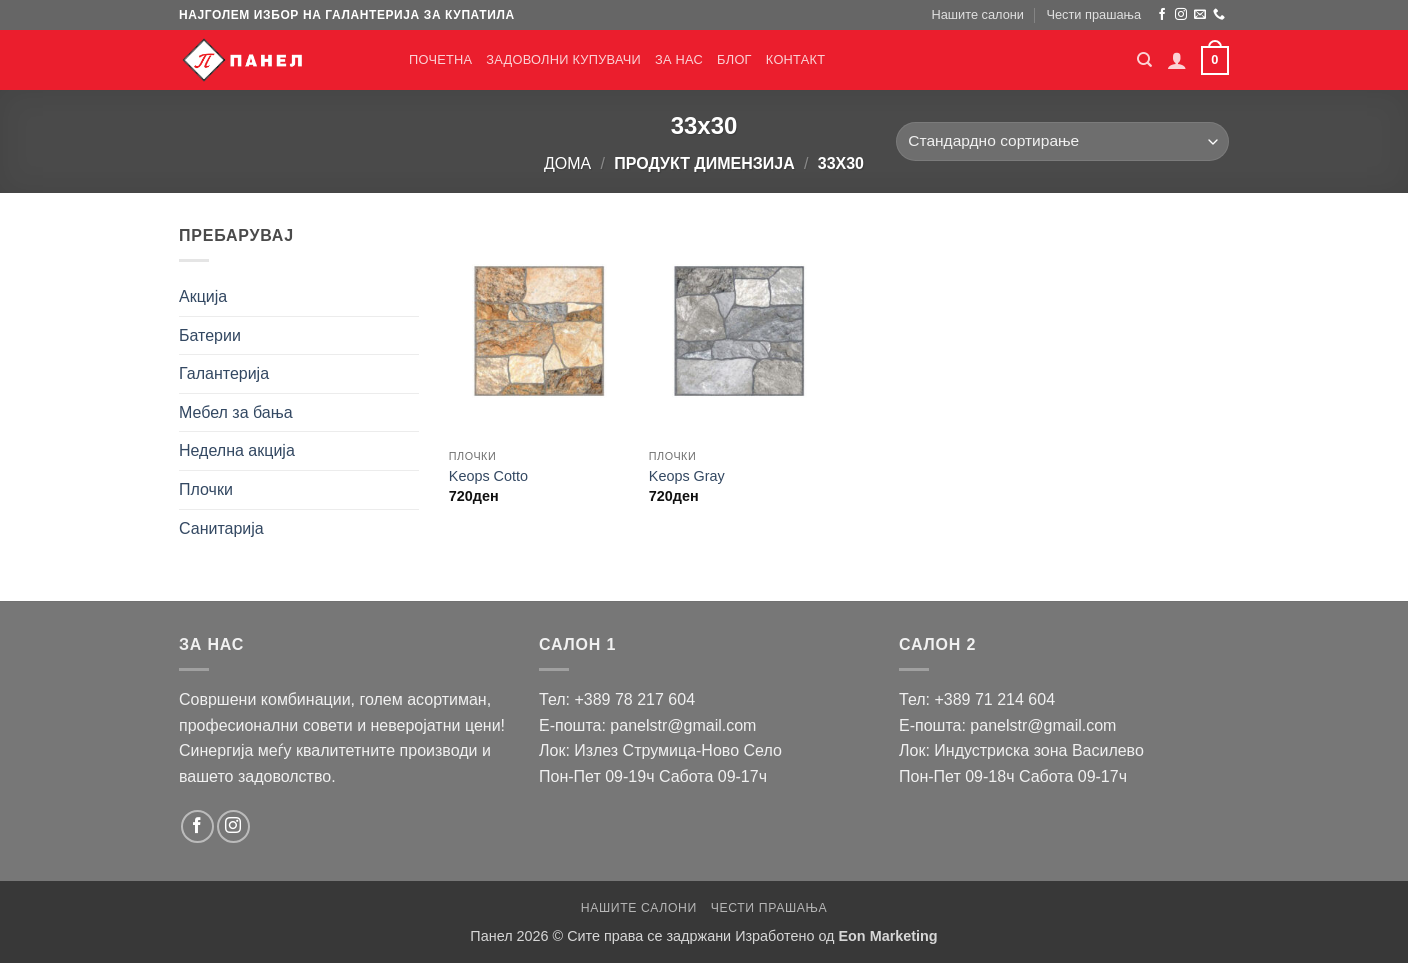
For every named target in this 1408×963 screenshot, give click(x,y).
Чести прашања (1093, 14)
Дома (567, 163)
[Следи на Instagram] (1181, 15)
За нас (679, 59)
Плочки (206, 489)
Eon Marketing (887, 936)
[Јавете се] (1219, 15)
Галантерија (224, 373)
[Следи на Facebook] (1162, 15)
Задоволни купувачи (563, 59)
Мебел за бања (236, 412)
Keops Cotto (488, 476)
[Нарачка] (1062, 141)
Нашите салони (977, 14)
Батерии (210, 335)
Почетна (440, 59)
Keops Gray (687, 476)
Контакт (796, 59)
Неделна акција (237, 450)
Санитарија (221, 528)
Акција (203, 296)
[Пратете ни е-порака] (1200, 15)
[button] (1177, 60)
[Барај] (1144, 60)
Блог (734, 59)
